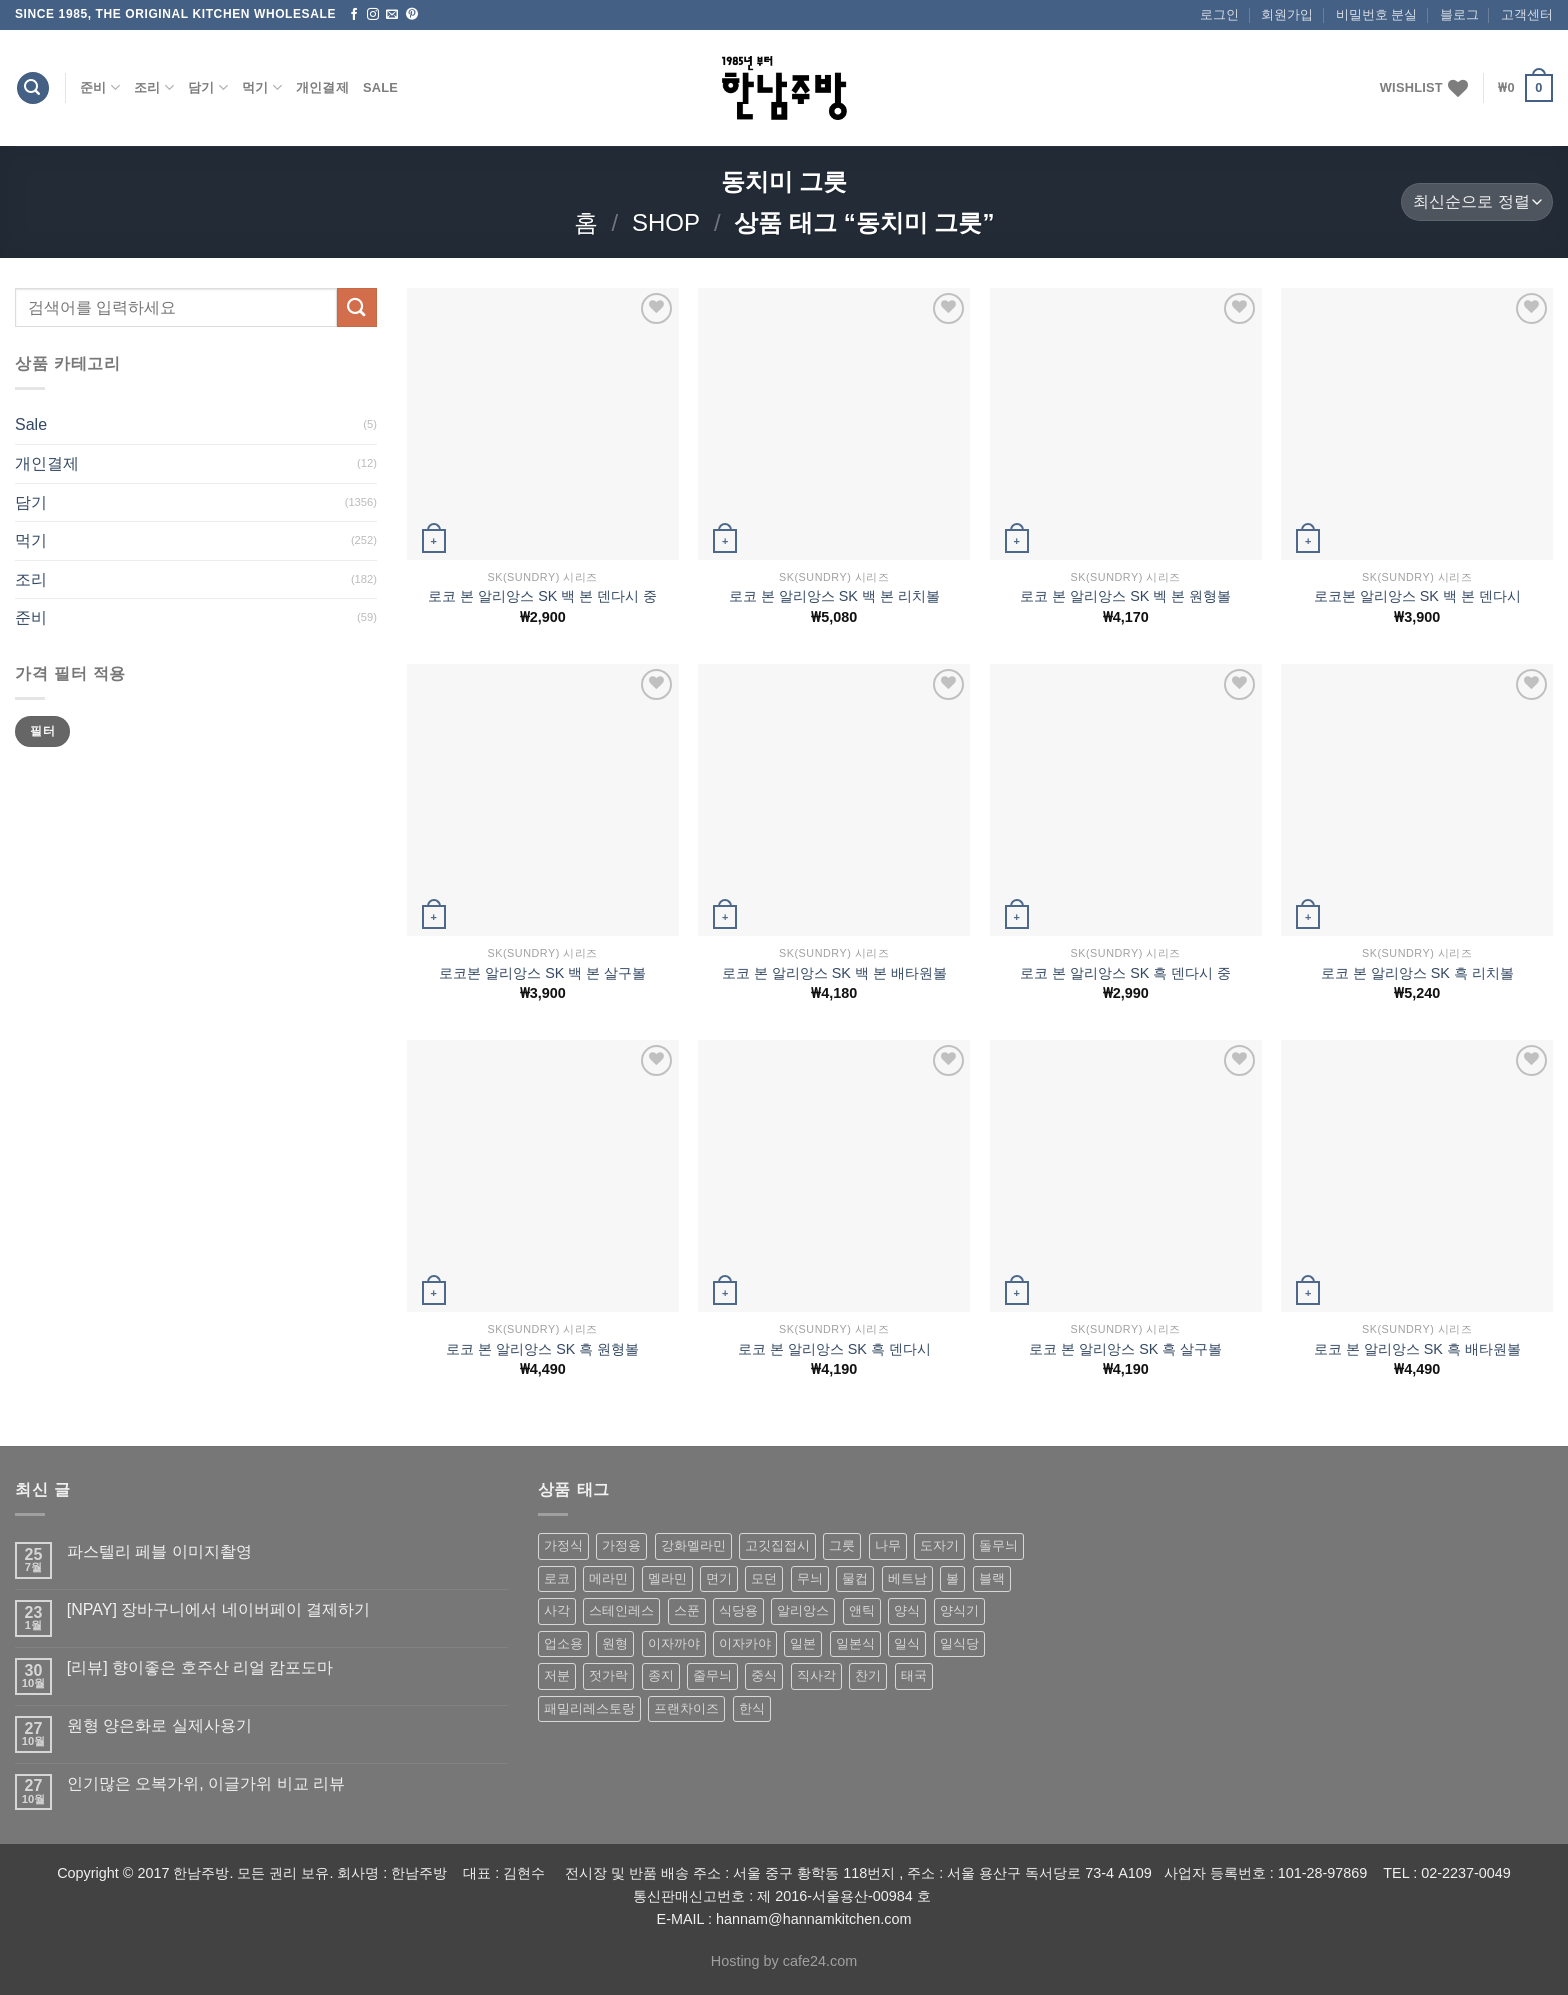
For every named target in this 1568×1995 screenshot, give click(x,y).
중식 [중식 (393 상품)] (764, 1675)
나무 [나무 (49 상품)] (888, 1545)
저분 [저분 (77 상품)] (557, 1675)
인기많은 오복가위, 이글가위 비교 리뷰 (206, 1783)
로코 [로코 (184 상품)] (557, 1578)
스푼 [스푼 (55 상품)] (687, 1610)
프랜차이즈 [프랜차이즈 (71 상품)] (686, 1708)
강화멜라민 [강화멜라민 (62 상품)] (693, 1545)
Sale (380, 87)
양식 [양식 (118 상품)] (907, 1610)
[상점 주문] (1477, 202)
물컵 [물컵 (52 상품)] (855, 1578)
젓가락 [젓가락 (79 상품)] (608, 1675)
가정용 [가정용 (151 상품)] (621, 1545)
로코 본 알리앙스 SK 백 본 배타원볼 (834, 973)
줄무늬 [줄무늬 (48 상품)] (712, 1675)
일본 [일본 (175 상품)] (803, 1643)
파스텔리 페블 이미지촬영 (159, 1551)
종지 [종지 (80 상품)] (661, 1675)
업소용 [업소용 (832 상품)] (563, 1643)
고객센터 (1527, 14)
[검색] (33, 88)
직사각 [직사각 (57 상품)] (816, 1675)
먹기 (262, 87)
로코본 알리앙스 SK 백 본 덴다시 (1417, 596)
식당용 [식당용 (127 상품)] (738, 1610)
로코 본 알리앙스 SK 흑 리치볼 (1417, 973)
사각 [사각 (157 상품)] (557, 1610)
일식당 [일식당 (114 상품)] (959, 1643)
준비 (100, 87)
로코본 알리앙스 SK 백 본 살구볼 (542, 973)
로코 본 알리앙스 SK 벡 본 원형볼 (1125, 596)
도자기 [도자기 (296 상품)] (939, 1545)
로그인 (1219, 14)
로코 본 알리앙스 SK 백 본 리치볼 (834, 596)
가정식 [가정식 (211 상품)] (563, 1545)
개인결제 (322, 87)
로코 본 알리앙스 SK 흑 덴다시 (834, 1349)
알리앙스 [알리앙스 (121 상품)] (803, 1610)
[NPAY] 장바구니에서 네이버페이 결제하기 (218, 1609)
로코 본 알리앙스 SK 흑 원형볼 (542, 1349)
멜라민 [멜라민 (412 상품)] (667, 1578)
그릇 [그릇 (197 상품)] (842, 1545)
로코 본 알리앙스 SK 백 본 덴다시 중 (542, 596)
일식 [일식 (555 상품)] (907, 1643)
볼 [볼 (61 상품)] (952, 1578)
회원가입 (1287, 14)
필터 (42, 731)
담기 (208, 87)
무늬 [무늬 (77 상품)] (810, 1578)
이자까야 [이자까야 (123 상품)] (674, 1643)
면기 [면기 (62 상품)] (719, 1578)
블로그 (1459, 14)
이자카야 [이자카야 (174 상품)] (745, 1643)
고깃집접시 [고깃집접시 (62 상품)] (777, 1545)
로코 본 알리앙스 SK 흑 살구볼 (1125, 1349)
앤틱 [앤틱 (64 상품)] (862, 1610)
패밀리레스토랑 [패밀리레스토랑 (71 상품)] (589, 1708)
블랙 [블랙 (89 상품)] (992, 1578)
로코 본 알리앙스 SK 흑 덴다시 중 (1125, 973)
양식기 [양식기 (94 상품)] (959, 1610)
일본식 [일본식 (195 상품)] (855, 1643)
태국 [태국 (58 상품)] (914, 1675)
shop (666, 222)
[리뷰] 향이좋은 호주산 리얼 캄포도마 (200, 1667)
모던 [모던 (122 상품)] (764, 1578)
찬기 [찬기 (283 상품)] (868, 1675)
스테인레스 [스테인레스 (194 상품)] (621, 1610)
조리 (154, 87)
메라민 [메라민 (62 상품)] (608, 1578)
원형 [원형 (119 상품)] (615, 1643)
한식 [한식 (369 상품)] (752, 1708)
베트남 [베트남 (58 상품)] (907, 1578)
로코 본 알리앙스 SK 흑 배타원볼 (1417, 1349)
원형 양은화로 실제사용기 (159, 1725)
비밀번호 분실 (1377, 14)
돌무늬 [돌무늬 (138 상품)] (998, 1545)
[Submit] (357, 307)
